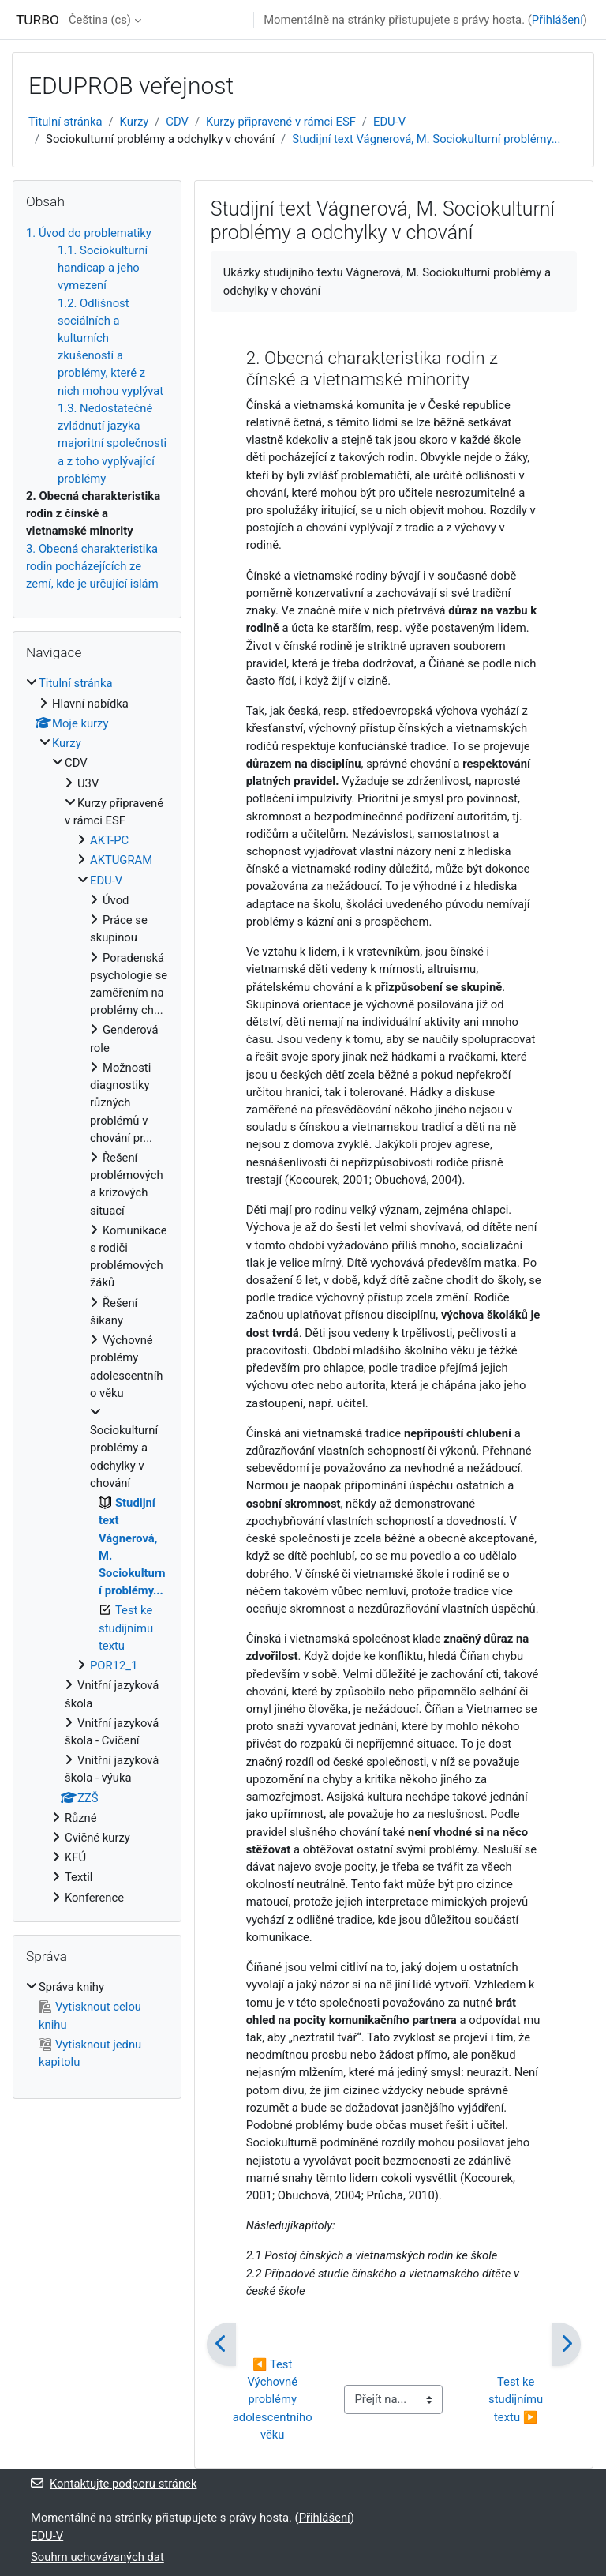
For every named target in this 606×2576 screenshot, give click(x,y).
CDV (177, 122)
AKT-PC (109, 840)
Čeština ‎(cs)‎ (100, 20)
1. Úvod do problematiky (89, 233)
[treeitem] (97, 1290)
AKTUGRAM (121, 860)
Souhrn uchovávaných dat (97, 2557)
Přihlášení (557, 20)
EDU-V (389, 122)
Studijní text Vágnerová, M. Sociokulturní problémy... (426, 139)
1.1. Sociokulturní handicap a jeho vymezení (103, 267)
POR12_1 (113, 1665)
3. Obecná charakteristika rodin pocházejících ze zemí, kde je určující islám (92, 566)
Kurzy (134, 122)
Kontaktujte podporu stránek (113, 2483)
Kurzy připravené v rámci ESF (281, 122)
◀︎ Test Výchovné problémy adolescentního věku (274, 2399)
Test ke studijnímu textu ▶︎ (517, 2399)
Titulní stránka (65, 122)
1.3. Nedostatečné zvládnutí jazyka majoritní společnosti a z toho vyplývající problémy (112, 443)
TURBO (37, 20)
